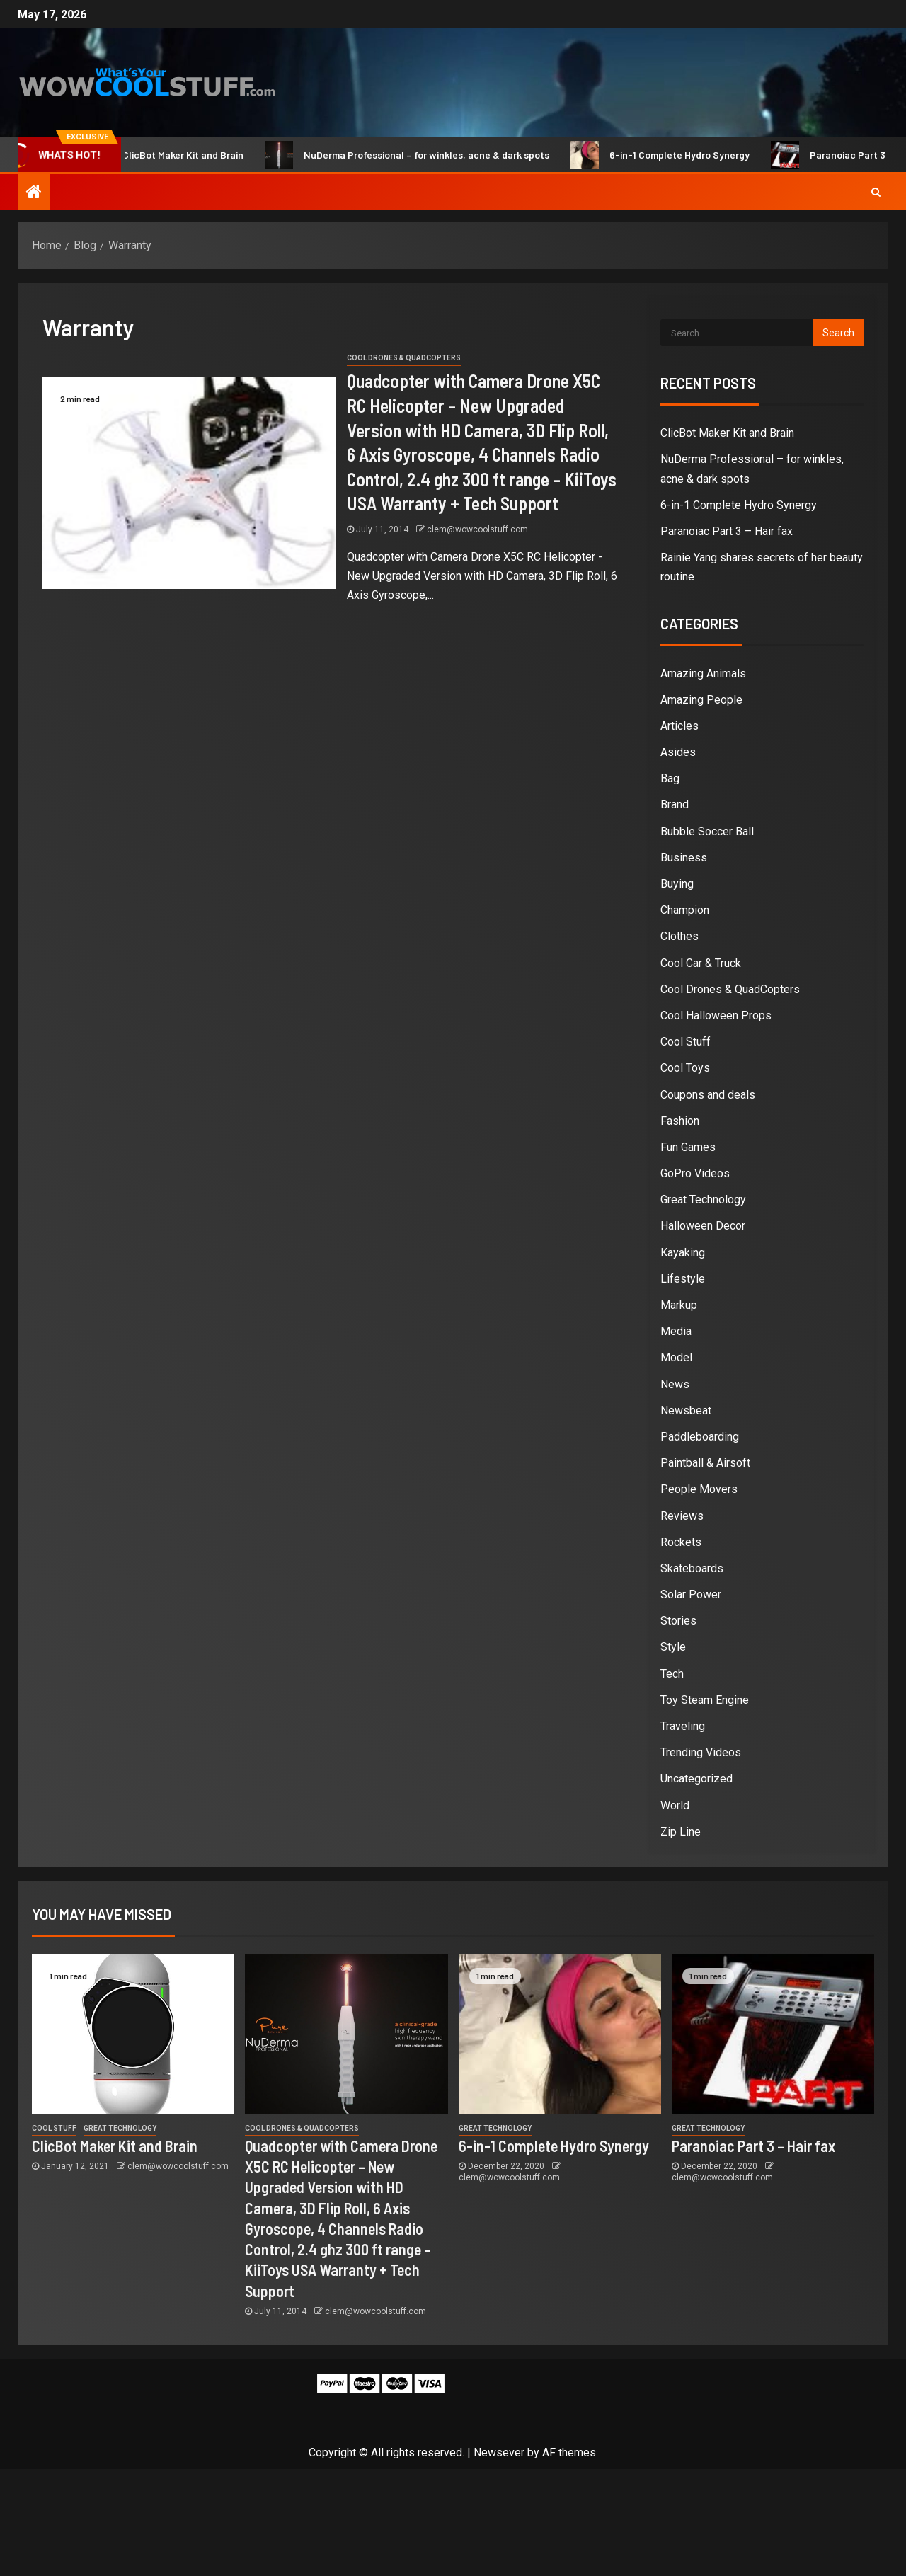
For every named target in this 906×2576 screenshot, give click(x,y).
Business (683, 857)
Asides (678, 752)
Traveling (682, 1726)
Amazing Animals (703, 673)
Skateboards (691, 1568)
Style (673, 1647)
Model (676, 1357)
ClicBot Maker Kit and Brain (178, 155)
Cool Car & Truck (700, 963)
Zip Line (680, 1831)
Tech (672, 1674)
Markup (678, 1305)
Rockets (680, 1542)
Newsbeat (685, 1410)
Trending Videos (700, 1752)
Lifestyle (682, 1279)
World (674, 1805)
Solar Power (690, 1594)
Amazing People (701, 699)
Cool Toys (685, 1068)
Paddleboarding (699, 1436)
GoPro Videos (695, 1173)
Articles (679, 726)
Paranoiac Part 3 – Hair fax (726, 531)
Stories (678, 1620)
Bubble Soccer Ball (707, 831)
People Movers (699, 1489)
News (674, 1384)
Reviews (682, 1516)
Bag (670, 778)
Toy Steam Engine (704, 1700)
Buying (677, 884)
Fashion (679, 1121)
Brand (674, 804)
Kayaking (682, 1252)
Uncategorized (696, 1778)
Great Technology (703, 1199)
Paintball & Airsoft (705, 1463)
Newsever (499, 2452)
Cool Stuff (685, 1041)
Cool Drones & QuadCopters (404, 358)
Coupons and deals (707, 1094)
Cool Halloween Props (716, 1015)
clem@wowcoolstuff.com (477, 529)
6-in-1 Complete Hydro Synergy (674, 155)
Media (676, 1331)
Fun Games (688, 1147)
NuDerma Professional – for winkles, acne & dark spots (422, 155)
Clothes (679, 936)
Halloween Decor (702, 1225)
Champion (684, 910)
